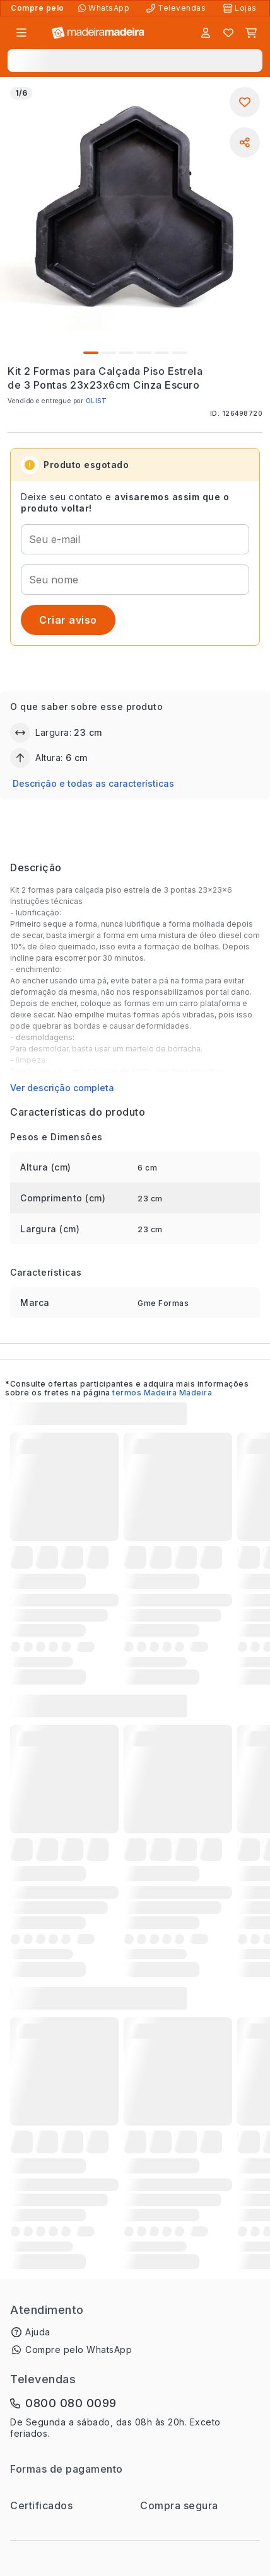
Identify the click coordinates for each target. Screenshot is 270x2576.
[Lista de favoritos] (228, 32)
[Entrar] (205, 32)
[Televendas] (177, 8)
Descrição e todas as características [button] (93, 783)
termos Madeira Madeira (162, 1392)
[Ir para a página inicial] (98, 33)
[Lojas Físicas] (241, 8)
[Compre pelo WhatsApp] (105, 8)
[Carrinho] (251, 32)
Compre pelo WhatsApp (78, 2349)
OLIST (96, 400)
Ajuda (37, 2332)
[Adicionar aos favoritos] (245, 102)
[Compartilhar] (245, 142)
